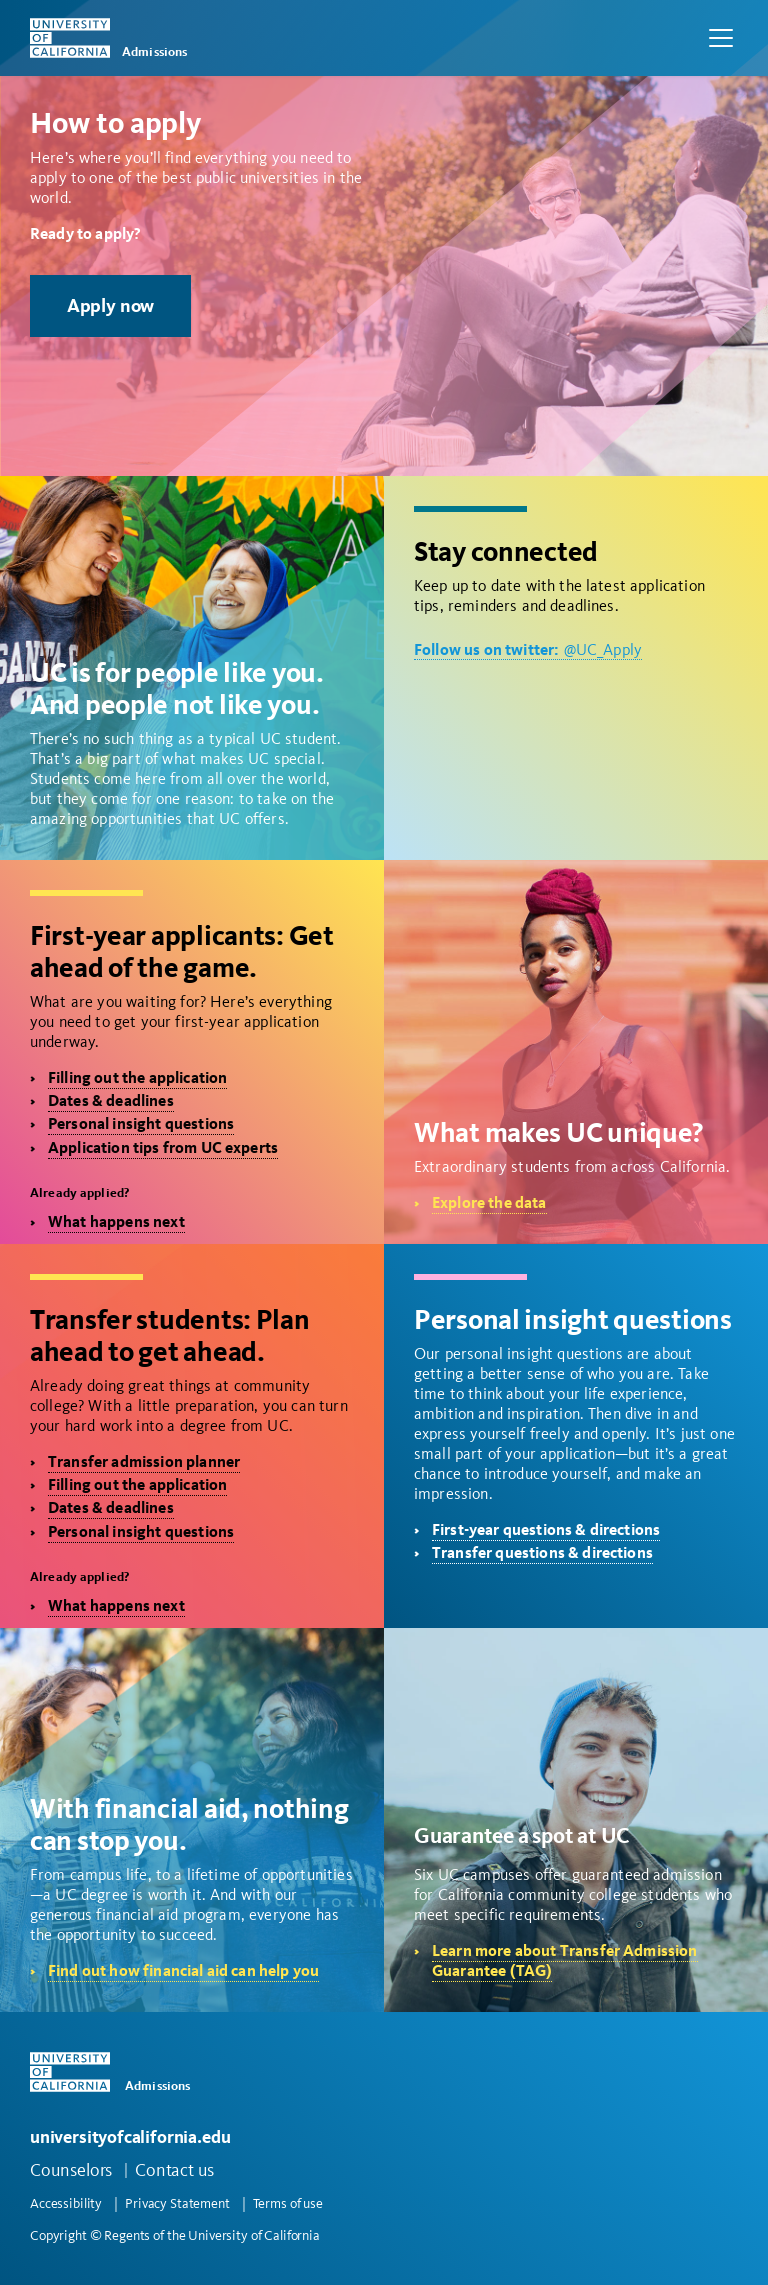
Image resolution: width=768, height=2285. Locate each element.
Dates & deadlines (111, 1100)
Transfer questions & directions (542, 1552)
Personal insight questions (141, 1123)
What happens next (116, 1221)
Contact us (174, 2170)
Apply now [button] (110, 305)
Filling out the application (137, 1077)
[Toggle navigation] (721, 38)
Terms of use (288, 2203)
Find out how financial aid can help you (183, 1970)
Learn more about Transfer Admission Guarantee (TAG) (565, 1960)
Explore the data (489, 1202)
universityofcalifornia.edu (130, 2136)
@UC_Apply (528, 649)
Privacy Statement (177, 2203)
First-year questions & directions (546, 1529)
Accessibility (66, 2203)
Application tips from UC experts (163, 1147)
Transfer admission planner (144, 1461)
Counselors (71, 2170)
